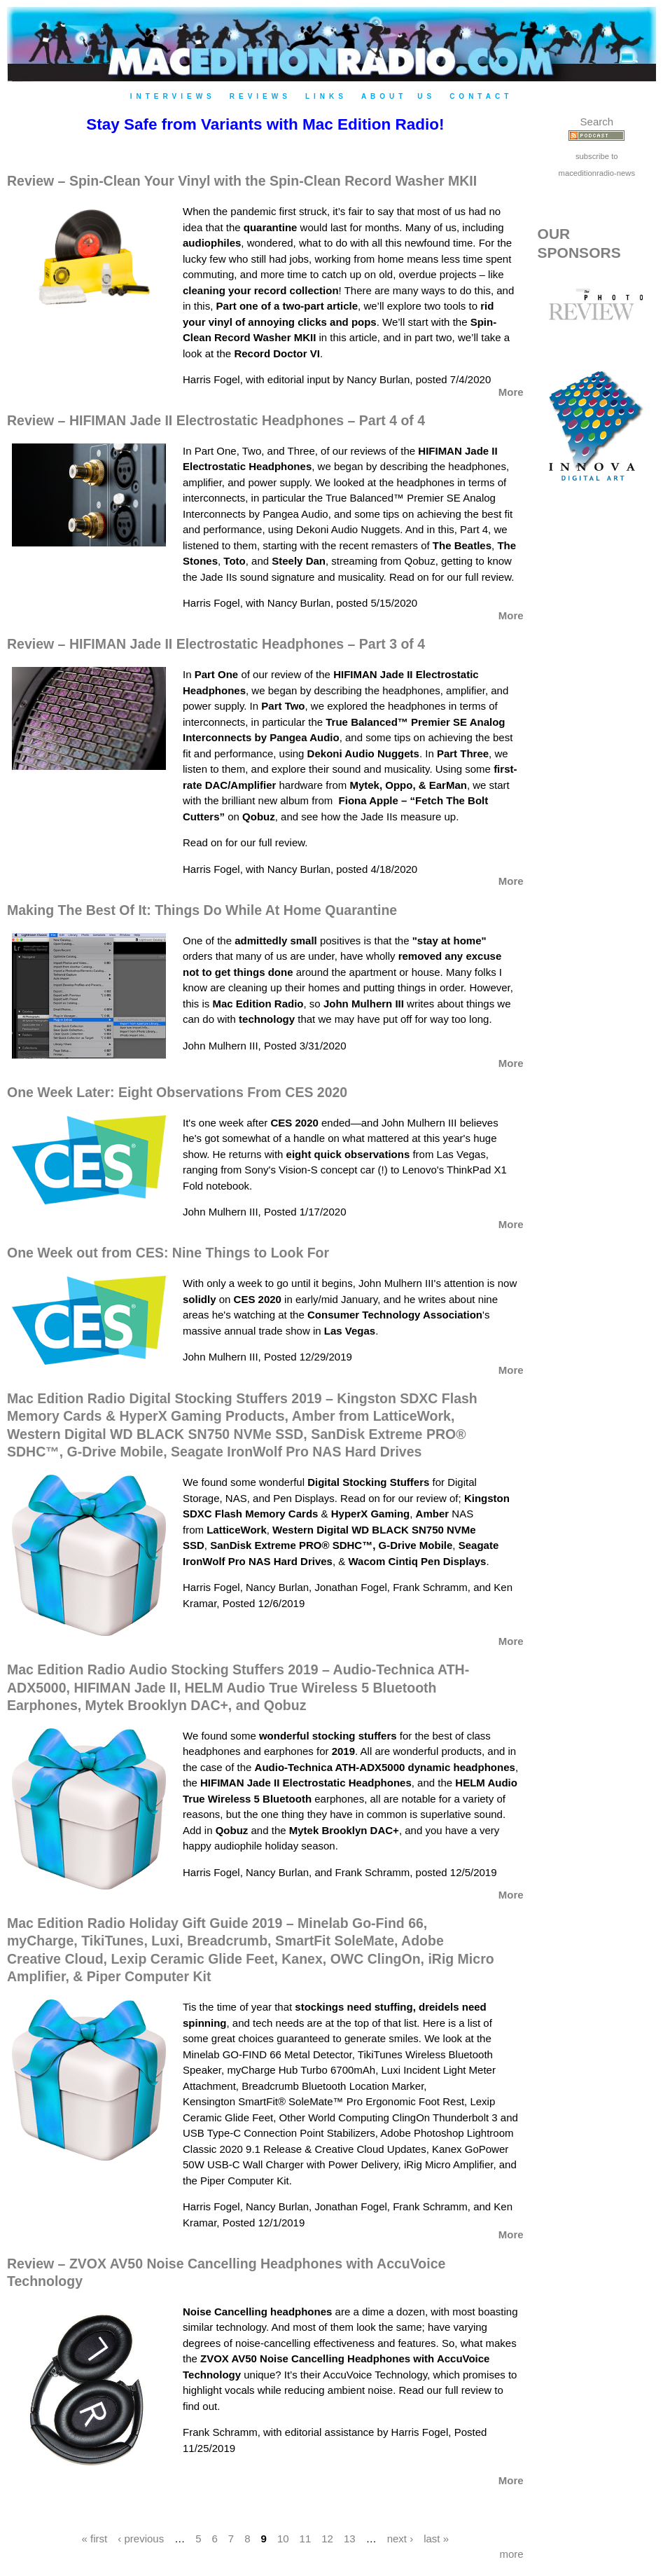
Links (326, 96)
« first (95, 2538)
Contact (480, 96)
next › (400, 2538)
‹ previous (141, 2538)
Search (597, 122)
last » (436, 2538)
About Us (398, 96)
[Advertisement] (596, 740)
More (511, 392)
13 (350, 2538)
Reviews (260, 96)
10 (283, 2538)
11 (306, 2538)
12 (327, 2538)
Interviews (173, 96)
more (511, 2554)
